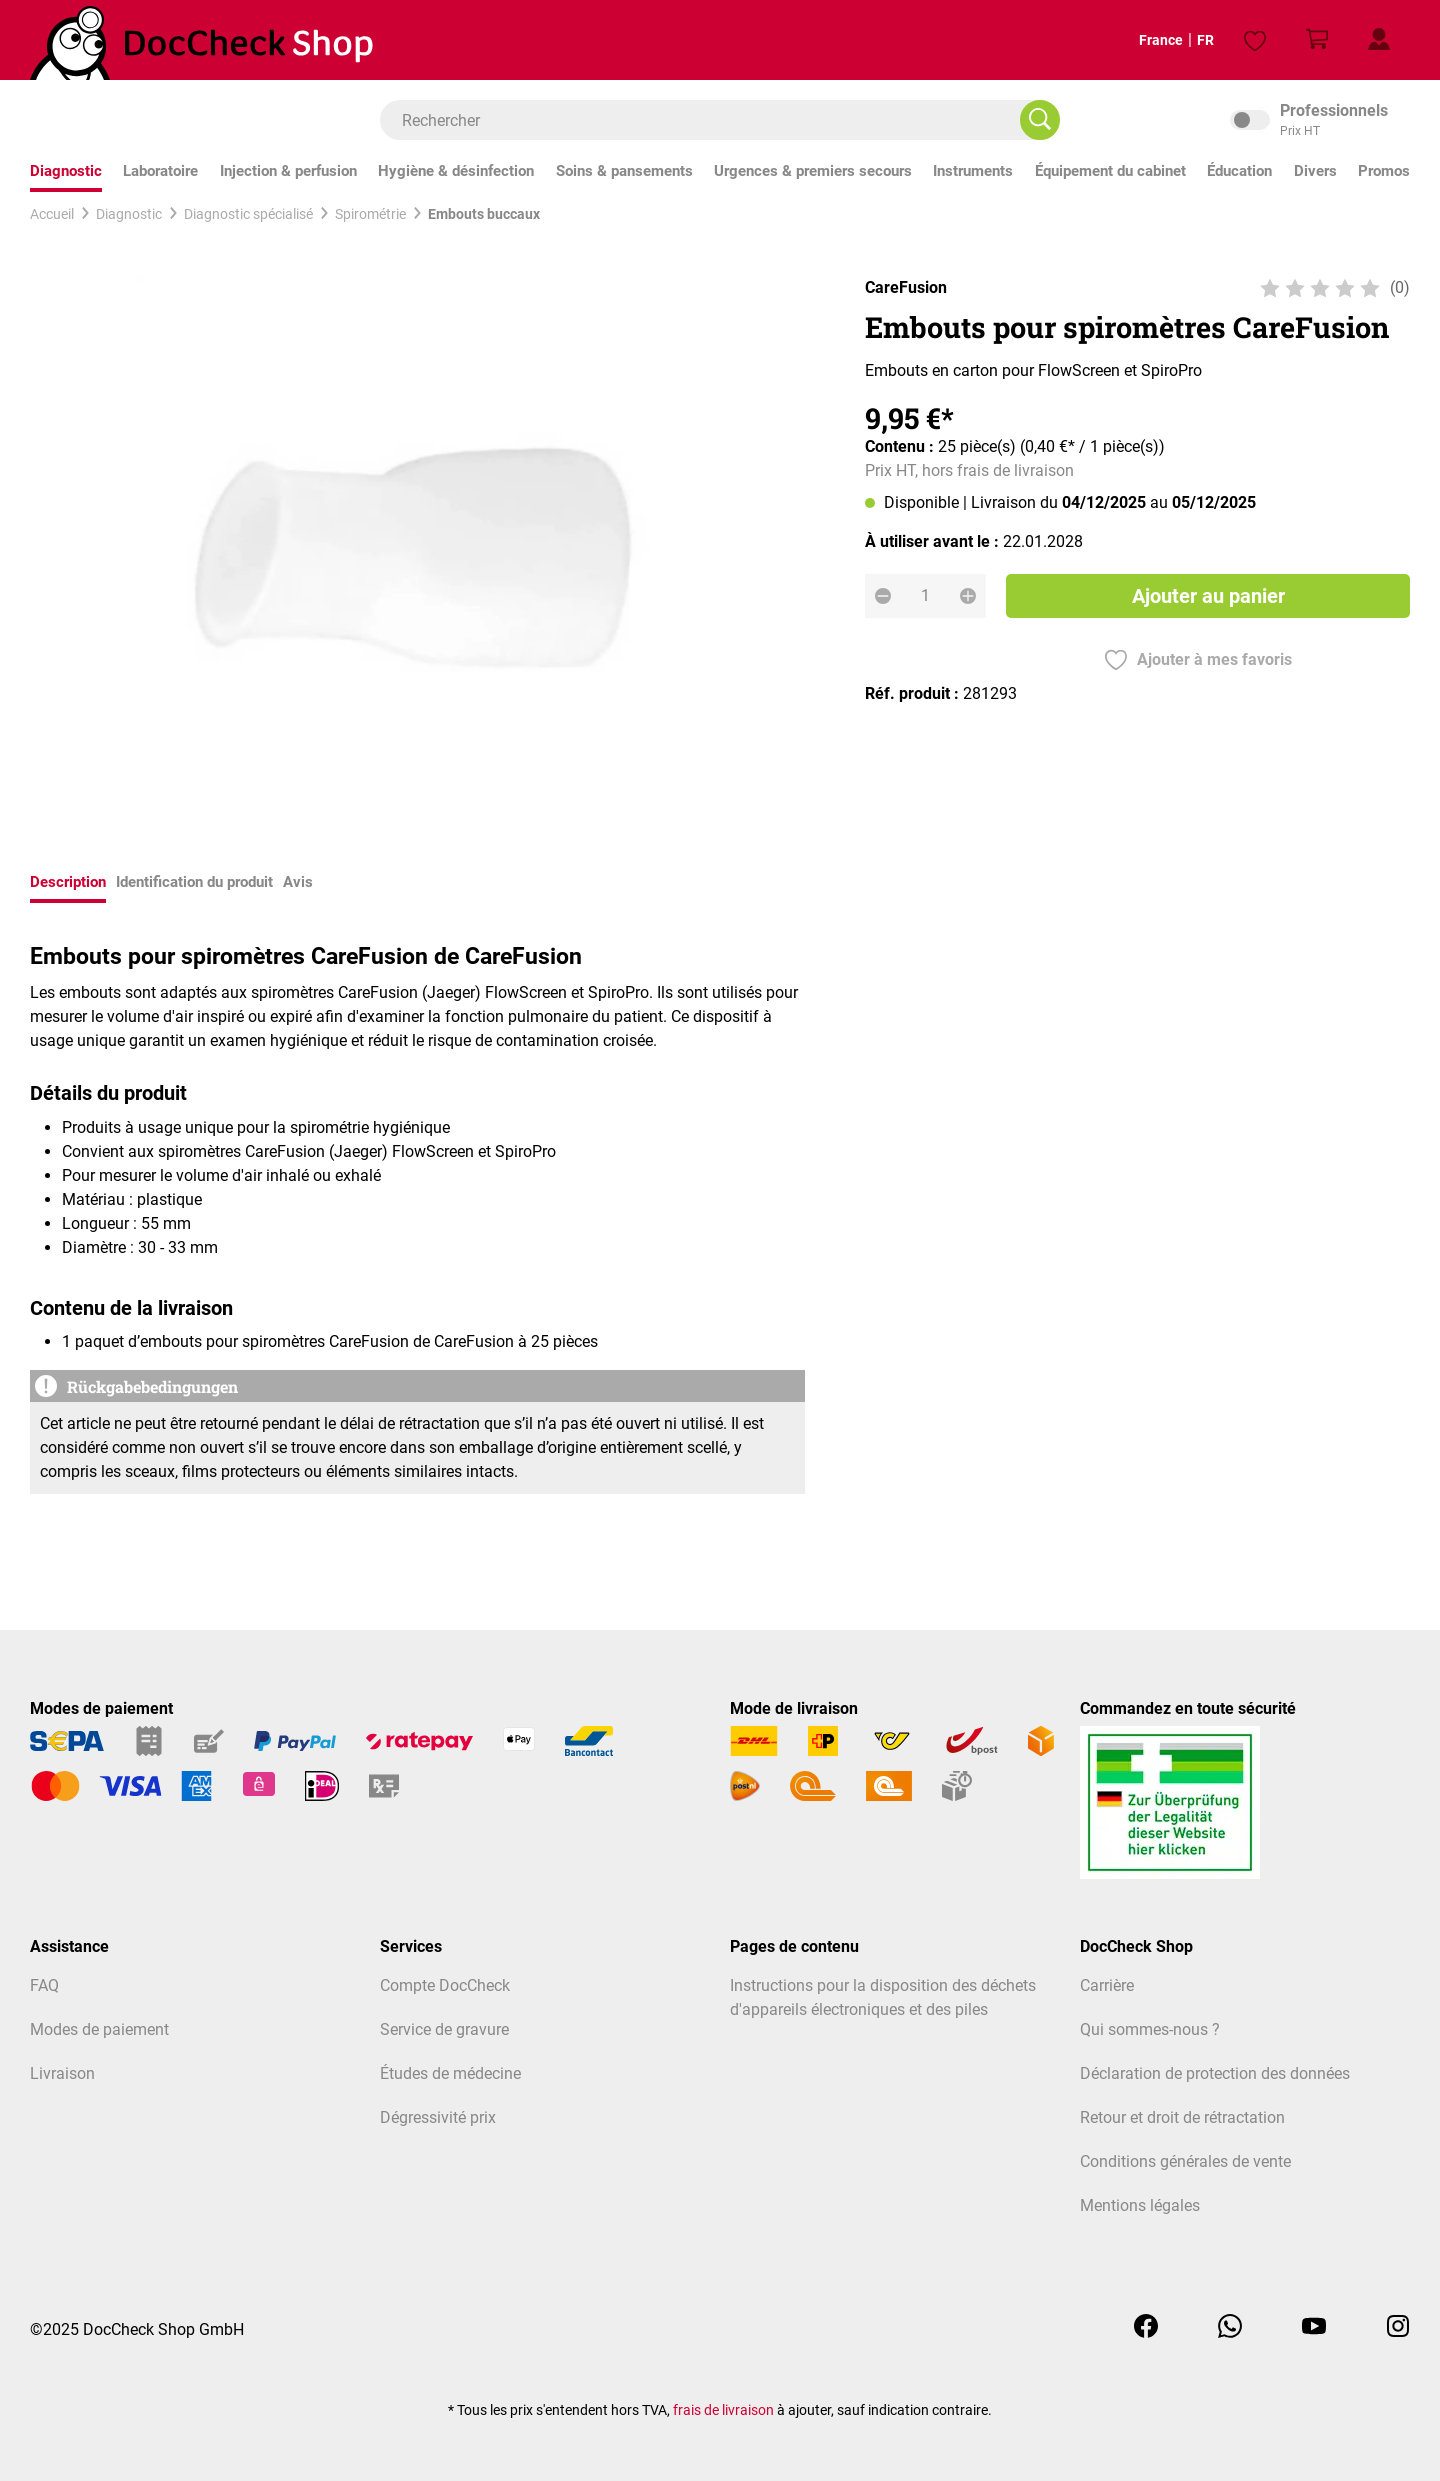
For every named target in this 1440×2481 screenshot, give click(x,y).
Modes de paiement (99, 2029)
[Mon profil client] (1379, 40)
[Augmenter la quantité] (968, 596)
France (1144, 40)
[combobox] (710, 120)
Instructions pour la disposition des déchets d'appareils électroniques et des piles (883, 1997)
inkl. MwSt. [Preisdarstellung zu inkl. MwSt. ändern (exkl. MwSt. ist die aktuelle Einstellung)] (1320, 120)
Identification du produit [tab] (194, 882)
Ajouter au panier (1208, 596)
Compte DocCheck (445, 1985)
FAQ (44, 1985)
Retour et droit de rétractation (1182, 2117)
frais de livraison (723, 2410)
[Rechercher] (1040, 120)
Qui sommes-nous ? (1150, 2029)
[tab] (68, 884)
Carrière (1107, 1985)
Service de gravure (444, 2029)
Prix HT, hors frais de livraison (969, 470)
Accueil (52, 214)
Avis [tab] (298, 882)
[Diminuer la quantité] (883, 596)
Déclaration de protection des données (1215, 2073)
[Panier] (1317, 40)
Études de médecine (450, 2073)
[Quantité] (925, 596)
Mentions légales (1140, 2205)
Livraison (62, 2073)
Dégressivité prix (438, 2117)
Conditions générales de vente (1185, 2161)
